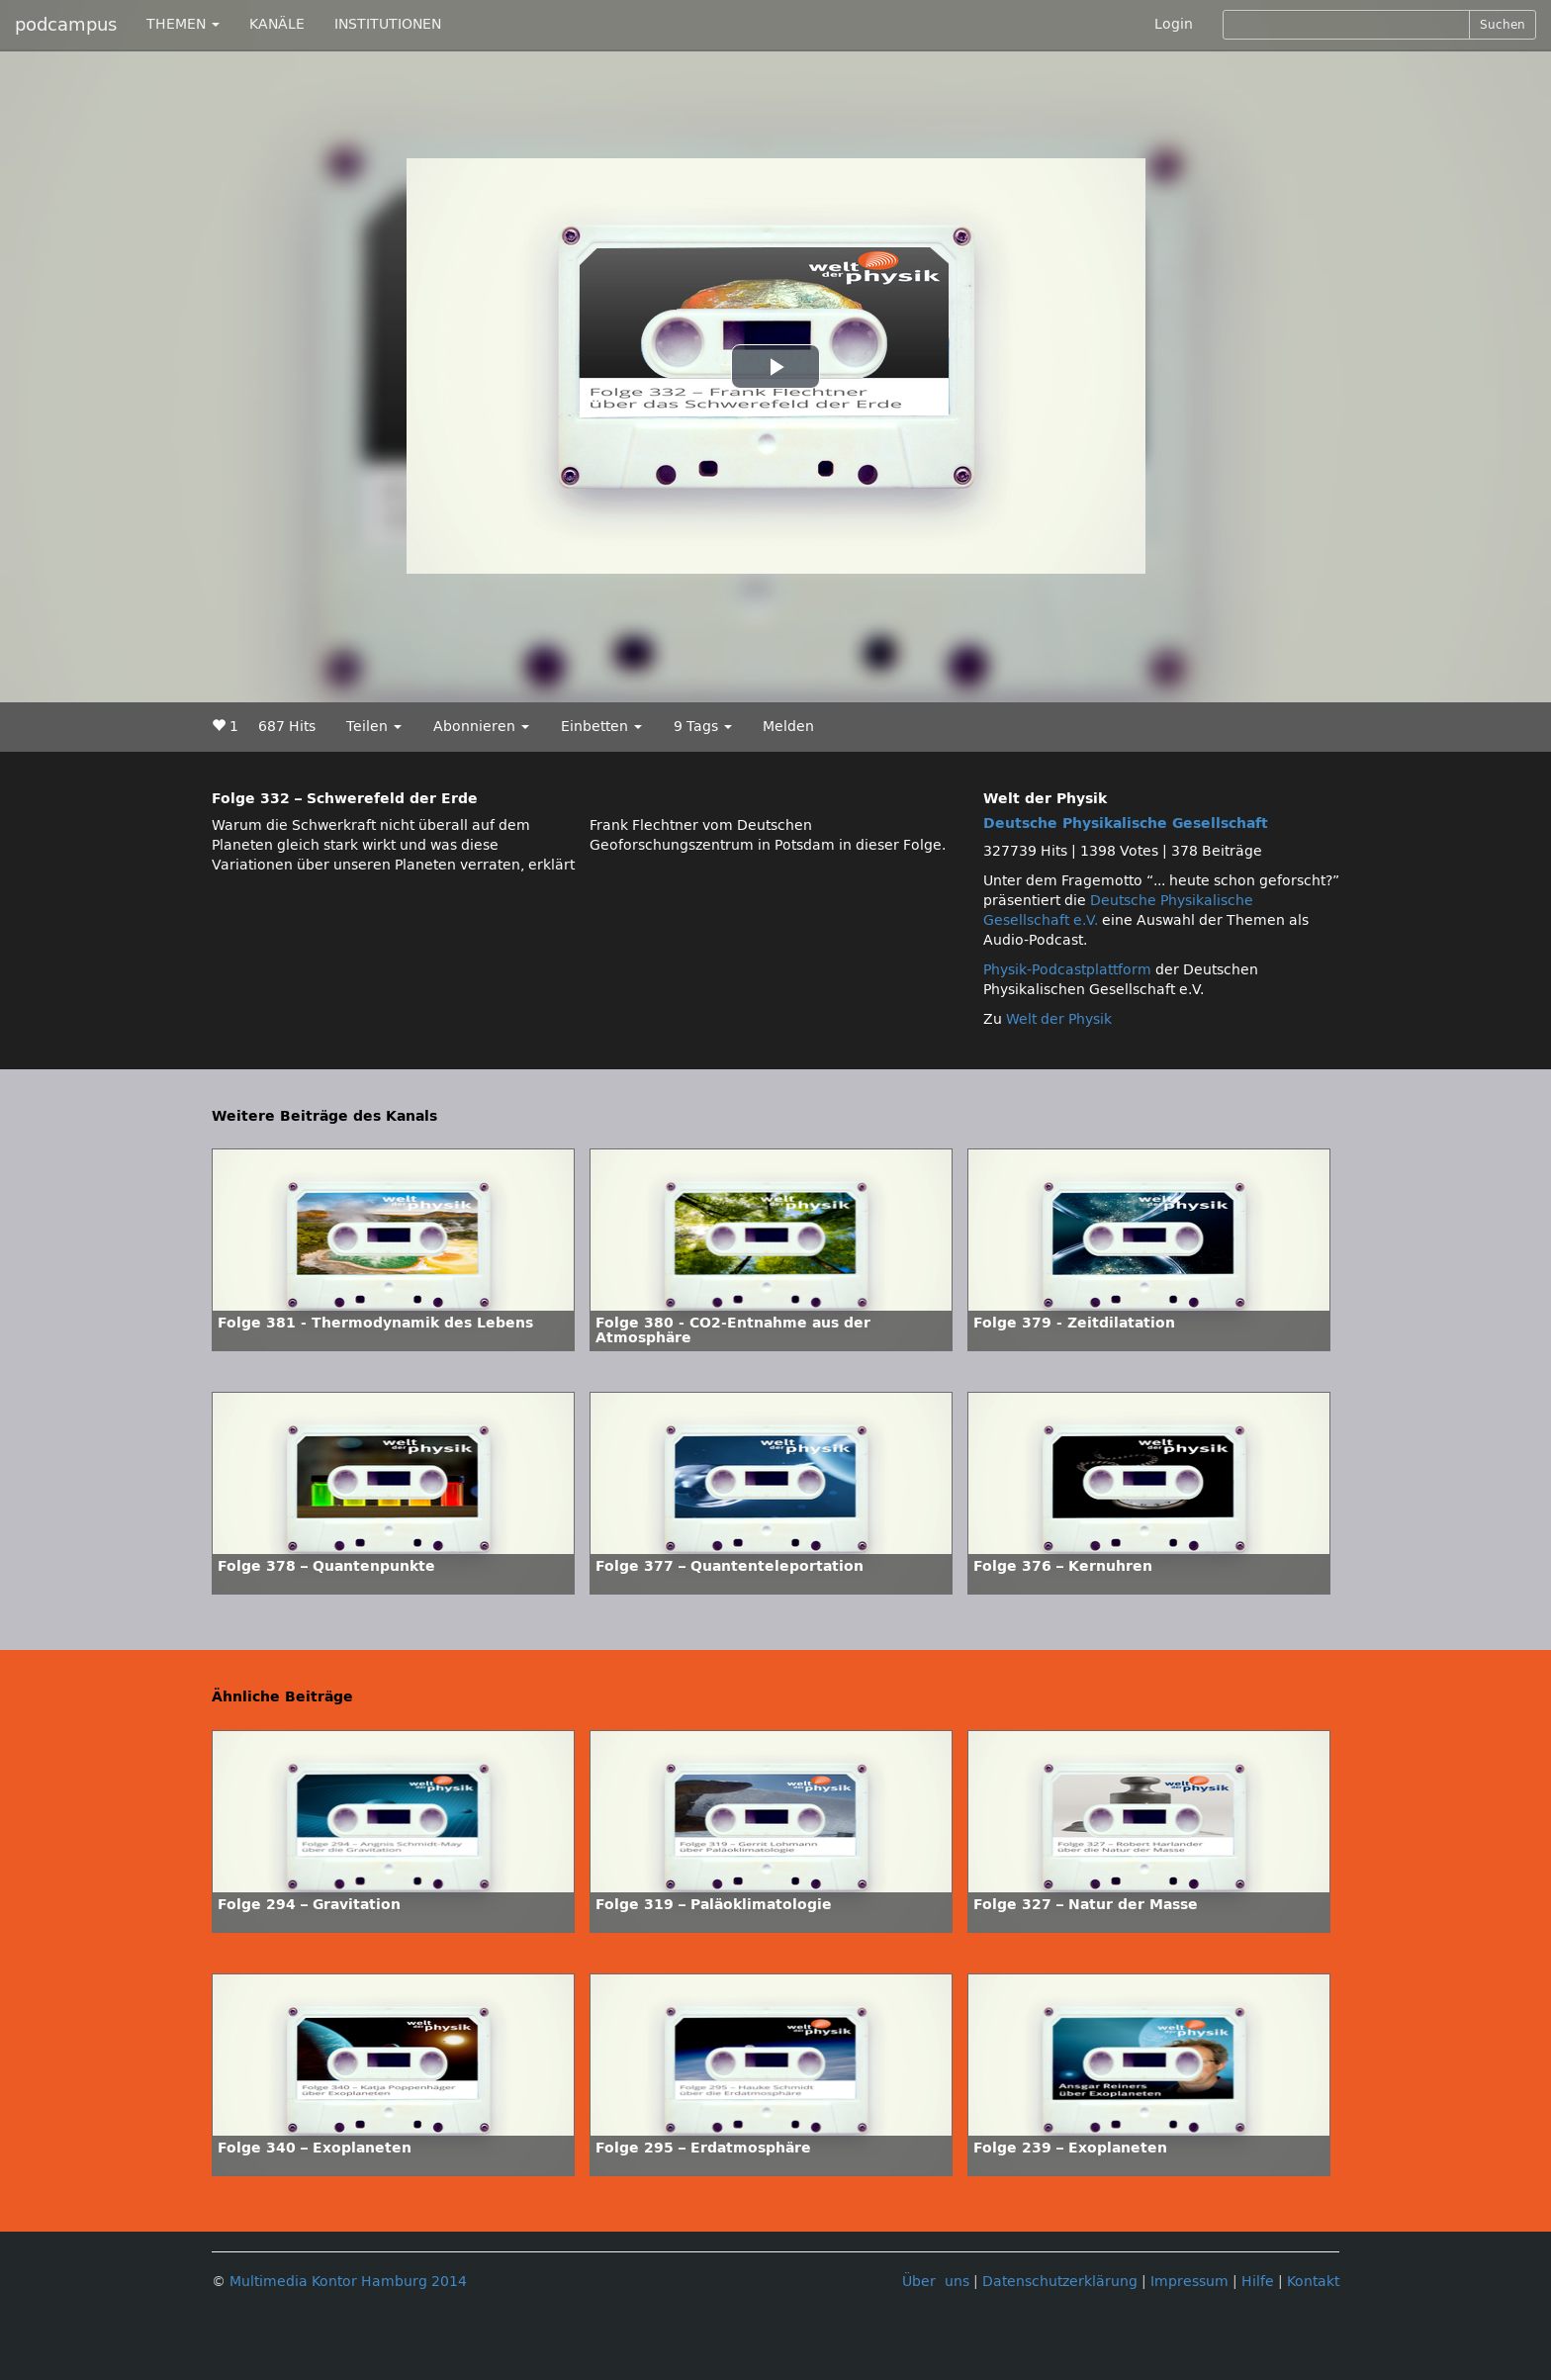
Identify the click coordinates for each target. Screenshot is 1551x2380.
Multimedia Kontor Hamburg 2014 (348, 2281)
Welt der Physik (1059, 1019)
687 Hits (287, 726)
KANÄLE (277, 24)
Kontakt (1313, 2281)
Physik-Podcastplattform (1067, 969)
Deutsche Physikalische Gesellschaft (1125, 823)
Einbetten (601, 726)
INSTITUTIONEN (387, 24)
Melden (788, 726)
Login (1173, 24)
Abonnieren (481, 726)
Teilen (374, 726)
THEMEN (183, 24)
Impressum (1189, 2281)
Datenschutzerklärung (1060, 2281)
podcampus (66, 25)
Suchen (1502, 25)
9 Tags (703, 726)
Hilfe (1257, 2281)
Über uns (935, 2281)
